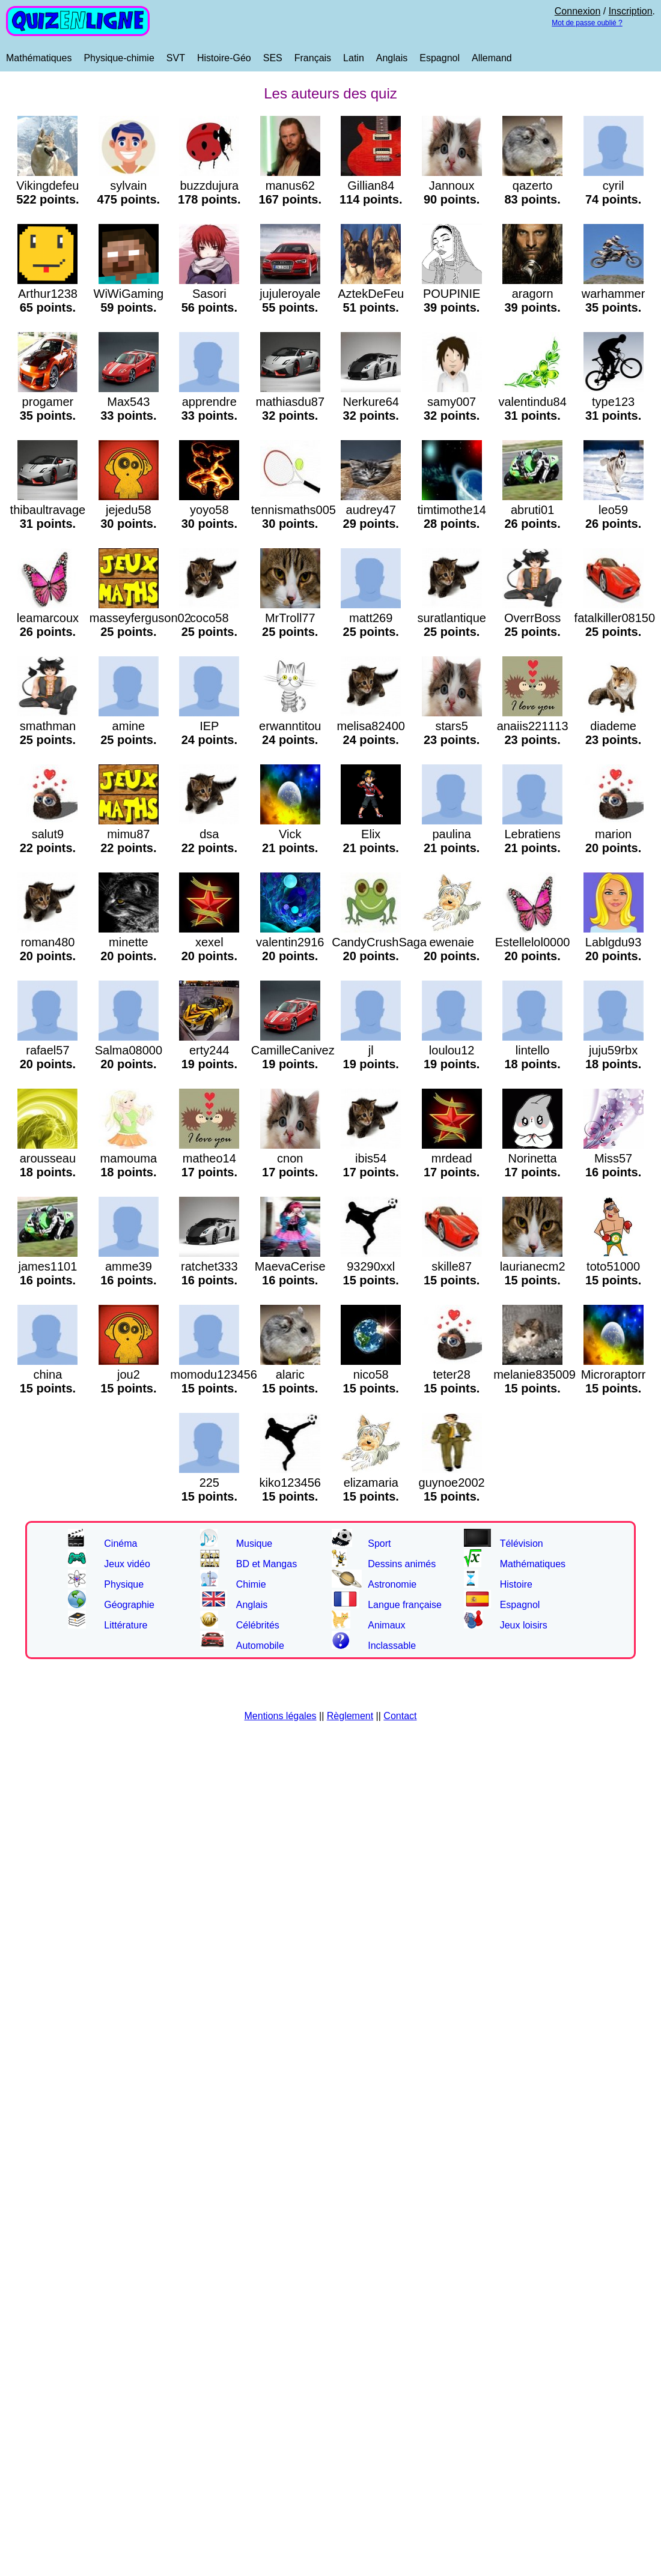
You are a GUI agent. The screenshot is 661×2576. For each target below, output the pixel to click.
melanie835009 (534, 1374)
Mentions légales (281, 1716)
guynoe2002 (452, 1482)
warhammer (613, 293)
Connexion (578, 11)
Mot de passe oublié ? (587, 23)
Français (312, 58)
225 (209, 1482)
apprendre (209, 401)
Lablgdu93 (613, 942)
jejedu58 (129, 509)
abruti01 (532, 509)
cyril (613, 185)
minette (129, 942)
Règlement (350, 1716)
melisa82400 (371, 726)
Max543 (129, 401)
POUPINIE (452, 293)
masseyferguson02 (140, 617)
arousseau (47, 1158)
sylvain (128, 185)
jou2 (129, 1374)
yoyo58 (209, 509)
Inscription (631, 11)
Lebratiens (532, 834)
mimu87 (129, 834)
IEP (209, 726)
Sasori (209, 293)
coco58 (209, 617)
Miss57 (613, 1158)
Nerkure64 (371, 401)
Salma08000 (128, 1050)
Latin (353, 58)
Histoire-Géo (224, 58)
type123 (613, 401)
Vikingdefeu (47, 185)
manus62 (290, 185)
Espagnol (439, 58)
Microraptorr (613, 1374)
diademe (613, 726)
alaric (290, 1374)
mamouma (129, 1158)
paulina (452, 834)
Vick (290, 834)
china (47, 1374)
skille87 (452, 1266)
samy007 (452, 401)
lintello (532, 1050)
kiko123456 (290, 1482)
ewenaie (452, 942)
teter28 (452, 1374)
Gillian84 (371, 185)
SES (272, 58)
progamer (47, 401)
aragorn (532, 293)
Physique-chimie (119, 58)
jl (371, 1050)
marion (613, 834)
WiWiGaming (129, 293)
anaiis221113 (532, 726)
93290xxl (371, 1266)
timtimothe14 (451, 509)
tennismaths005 (293, 509)
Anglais (391, 58)
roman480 (47, 942)
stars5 (452, 726)
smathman (47, 726)
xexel (209, 942)
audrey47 (371, 509)
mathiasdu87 (290, 401)
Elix (371, 834)
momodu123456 (213, 1374)
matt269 (371, 617)
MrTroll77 (290, 617)
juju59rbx (613, 1050)
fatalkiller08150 (615, 617)
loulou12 (452, 1050)
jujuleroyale (290, 293)
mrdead (452, 1158)
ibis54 (371, 1158)
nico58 (371, 1374)
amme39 (129, 1266)
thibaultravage (48, 509)
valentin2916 (290, 942)
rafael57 (47, 1050)
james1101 (47, 1266)
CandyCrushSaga (379, 942)
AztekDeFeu (371, 293)
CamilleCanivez (293, 1050)
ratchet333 (209, 1266)
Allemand (492, 58)
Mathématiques (39, 58)
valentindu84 (532, 401)
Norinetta (532, 1158)
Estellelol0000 (532, 942)
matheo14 (209, 1158)
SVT (175, 58)
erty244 (209, 1050)
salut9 (47, 834)
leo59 (613, 509)
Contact (399, 1716)
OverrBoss (532, 617)
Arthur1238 (47, 293)
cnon (290, 1158)
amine (129, 726)
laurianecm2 (532, 1266)
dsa (209, 834)
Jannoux (452, 185)
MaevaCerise (290, 1266)
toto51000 (613, 1266)
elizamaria (371, 1482)
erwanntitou (290, 726)
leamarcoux (48, 617)
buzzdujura (209, 185)
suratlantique (451, 617)
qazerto (532, 185)
